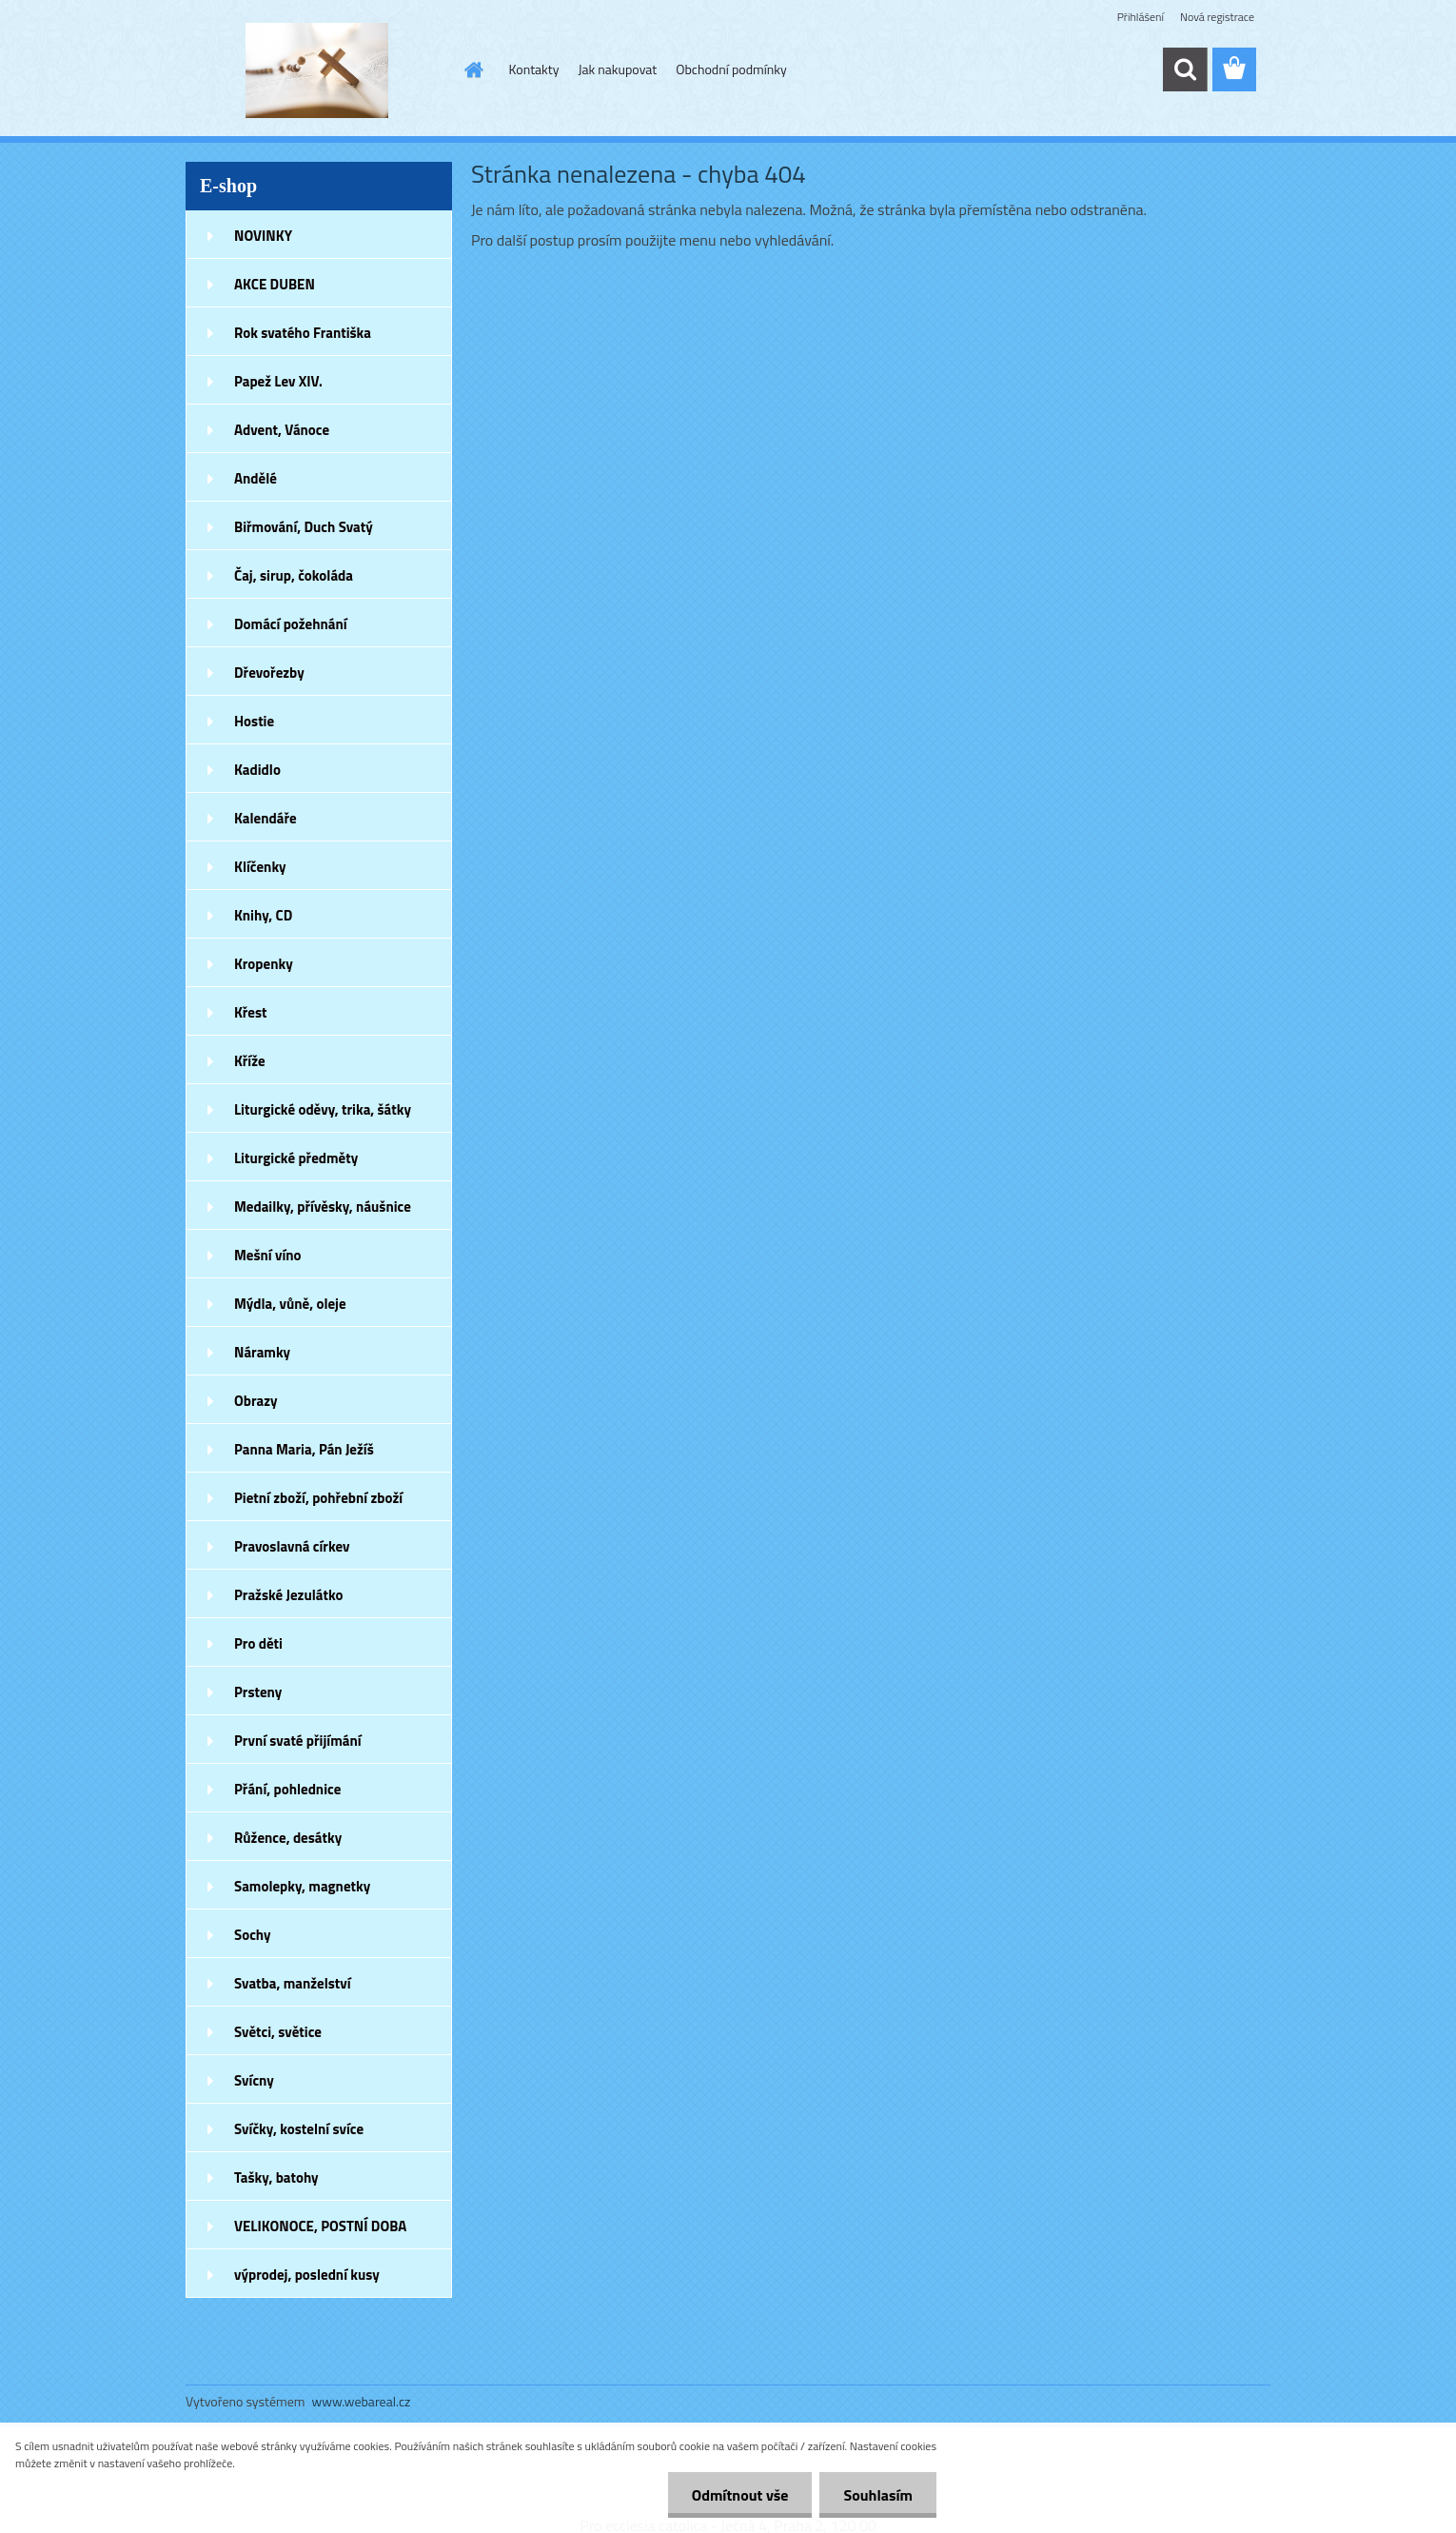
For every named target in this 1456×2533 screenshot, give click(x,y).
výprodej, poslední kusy (307, 2275)
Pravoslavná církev (292, 1546)
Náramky (262, 1352)
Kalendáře (265, 818)
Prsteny (258, 1692)
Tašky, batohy (276, 2177)
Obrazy (256, 1401)
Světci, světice (278, 2032)
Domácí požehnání (290, 624)
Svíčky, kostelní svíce (299, 2129)
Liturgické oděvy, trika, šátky (322, 1109)
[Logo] (316, 70)
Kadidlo (257, 770)
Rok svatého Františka (302, 333)
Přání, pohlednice (287, 1789)
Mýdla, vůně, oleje (290, 1304)
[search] (1185, 69)
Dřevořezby (269, 672)
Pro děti (258, 1643)
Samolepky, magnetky (302, 1886)
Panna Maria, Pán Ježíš (304, 1449)
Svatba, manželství (292, 1983)
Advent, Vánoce (281, 430)
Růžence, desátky (288, 1838)
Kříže (250, 1061)
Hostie (254, 721)
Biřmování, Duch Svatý (303, 527)
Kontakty (534, 69)
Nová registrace (1217, 17)
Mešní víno (268, 1255)
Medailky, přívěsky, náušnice (322, 1206)
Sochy (252, 1935)
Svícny (254, 2080)
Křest (250, 1012)
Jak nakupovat (617, 69)
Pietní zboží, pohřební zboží (318, 1498)
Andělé (255, 478)
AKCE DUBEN (274, 284)
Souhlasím (878, 2495)
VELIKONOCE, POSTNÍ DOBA (320, 2226)
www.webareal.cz (361, 2401)
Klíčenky (260, 867)
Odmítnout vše (740, 2495)
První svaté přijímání (298, 1740)
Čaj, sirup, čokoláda (293, 575)
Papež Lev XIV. (278, 381)
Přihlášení (1140, 17)
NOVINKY (263, 236)
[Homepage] (473, 69)
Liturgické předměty (296, 1158)
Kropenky (263, 964)
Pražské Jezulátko (288, 1595)
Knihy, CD (263, 915)
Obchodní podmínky (731, 69)
